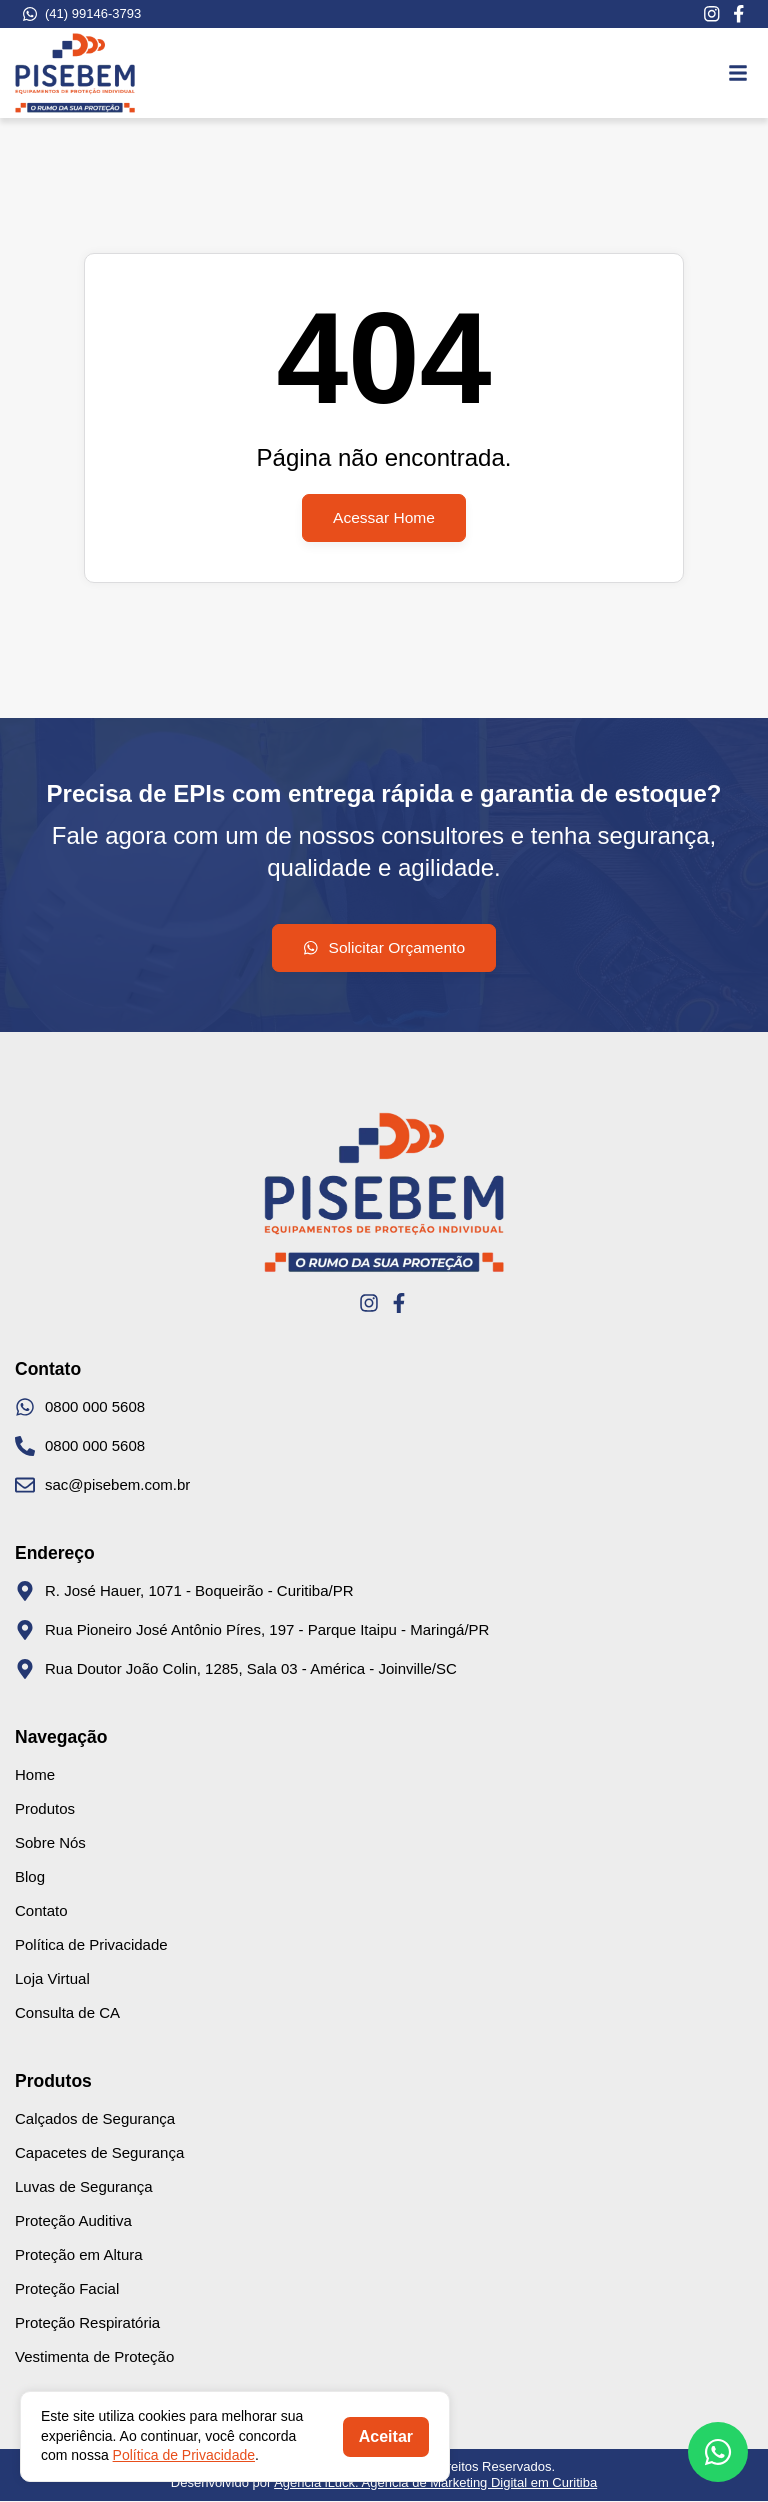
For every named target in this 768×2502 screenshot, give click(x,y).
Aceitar (386, 2436)
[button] (738, 73)
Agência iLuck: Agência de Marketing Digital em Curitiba (435, 2483)
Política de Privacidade (184, 2455)
